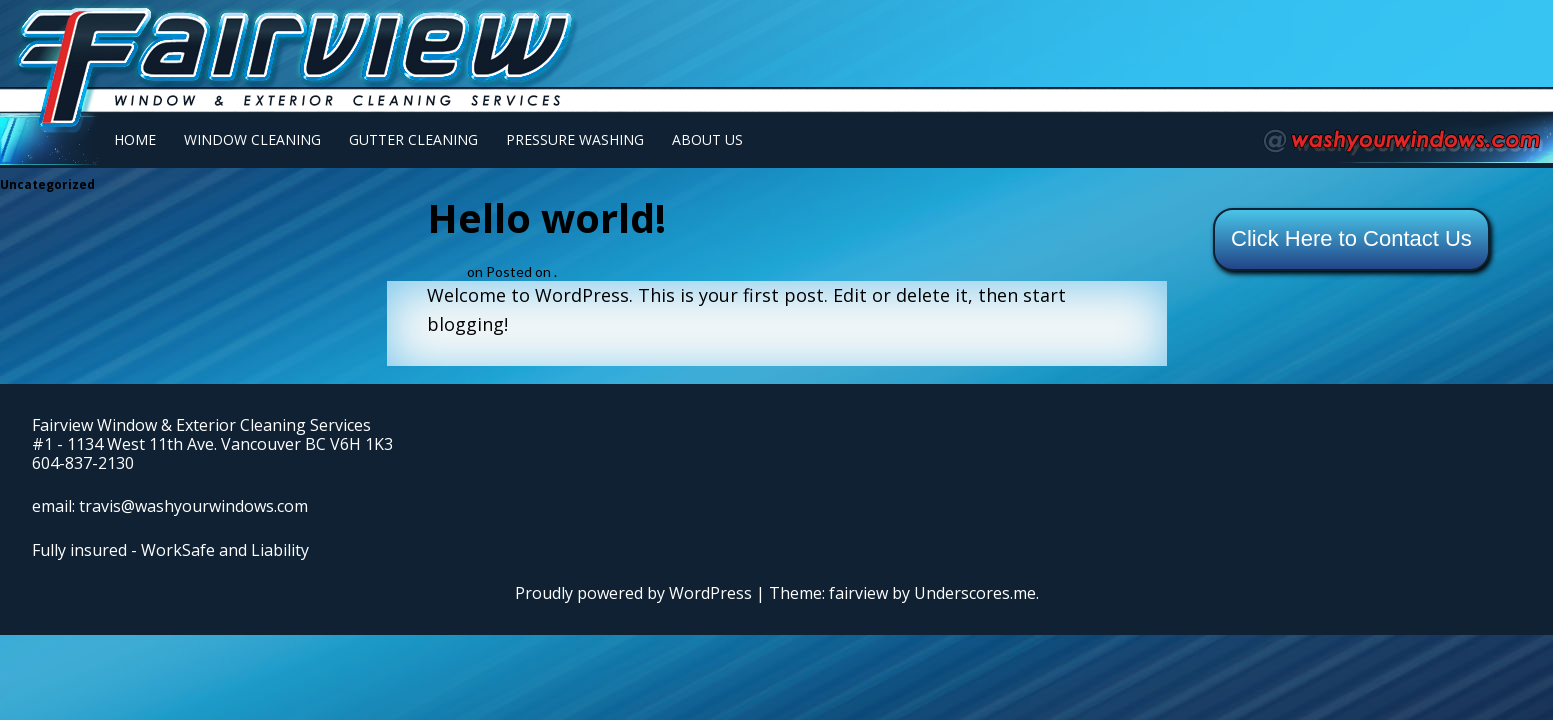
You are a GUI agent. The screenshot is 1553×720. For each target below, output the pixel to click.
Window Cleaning (252, 139)
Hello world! (546, 217)
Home (135, 139)
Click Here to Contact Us (1351, 238)
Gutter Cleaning (413, 139)
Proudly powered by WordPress (633, 593)
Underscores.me (975, 593)
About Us (707, 139)
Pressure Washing (575, 139)
